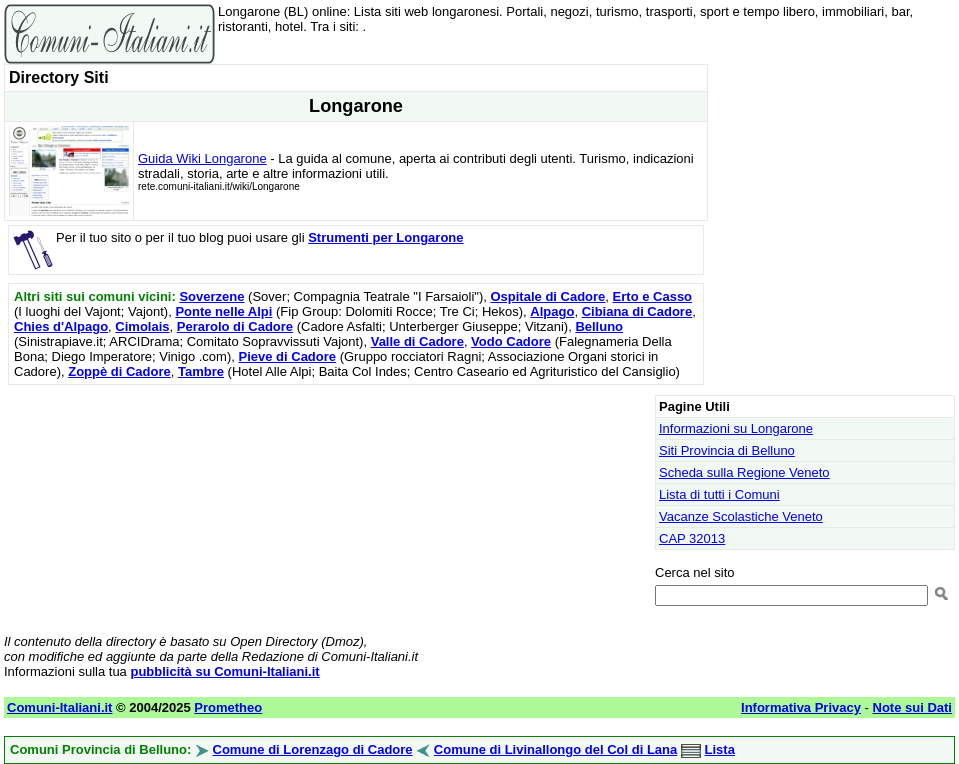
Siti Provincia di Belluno (727, 450)
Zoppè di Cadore (119, 371)
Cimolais (142, 326)
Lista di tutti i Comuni (719, 494)
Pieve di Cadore (288, 356)
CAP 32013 (692, 538)
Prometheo (228, 707)
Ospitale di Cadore (547, 296)
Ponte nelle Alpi (223, 311)
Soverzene (211, 296)
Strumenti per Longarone (385, 237)
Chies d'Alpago (61, 326)
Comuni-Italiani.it (59, 707)
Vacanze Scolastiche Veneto (741, 516)
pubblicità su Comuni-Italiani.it (224, 671)
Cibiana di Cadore (637, 311)
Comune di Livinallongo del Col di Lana (555, 749)
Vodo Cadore (511, 341)
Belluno (599, 326)
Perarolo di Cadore (235, 326)
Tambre (201, 371)
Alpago (552, 311)
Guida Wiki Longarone (202, 158)
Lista (720, 749)
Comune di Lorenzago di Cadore (313, 749)
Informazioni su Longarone (736, 428)
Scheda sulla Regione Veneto (744, 472)
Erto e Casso (652, 296)
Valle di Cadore (417, 341)
